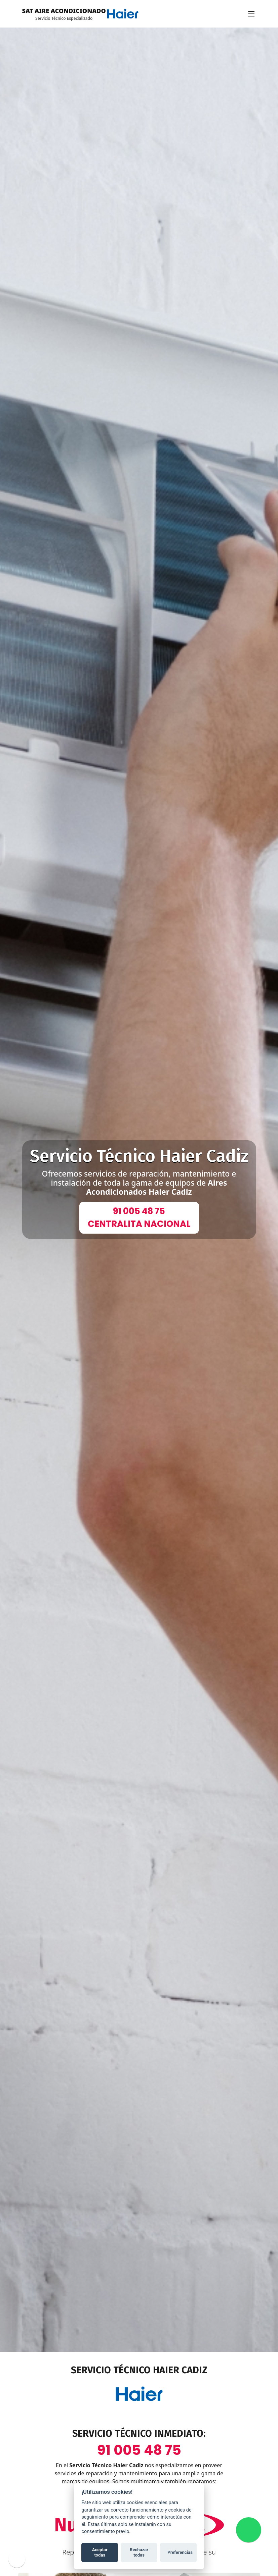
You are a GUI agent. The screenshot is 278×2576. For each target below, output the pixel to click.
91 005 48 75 (139, 2450)
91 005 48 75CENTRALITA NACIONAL (139, 1217)
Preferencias (179, 2552)
